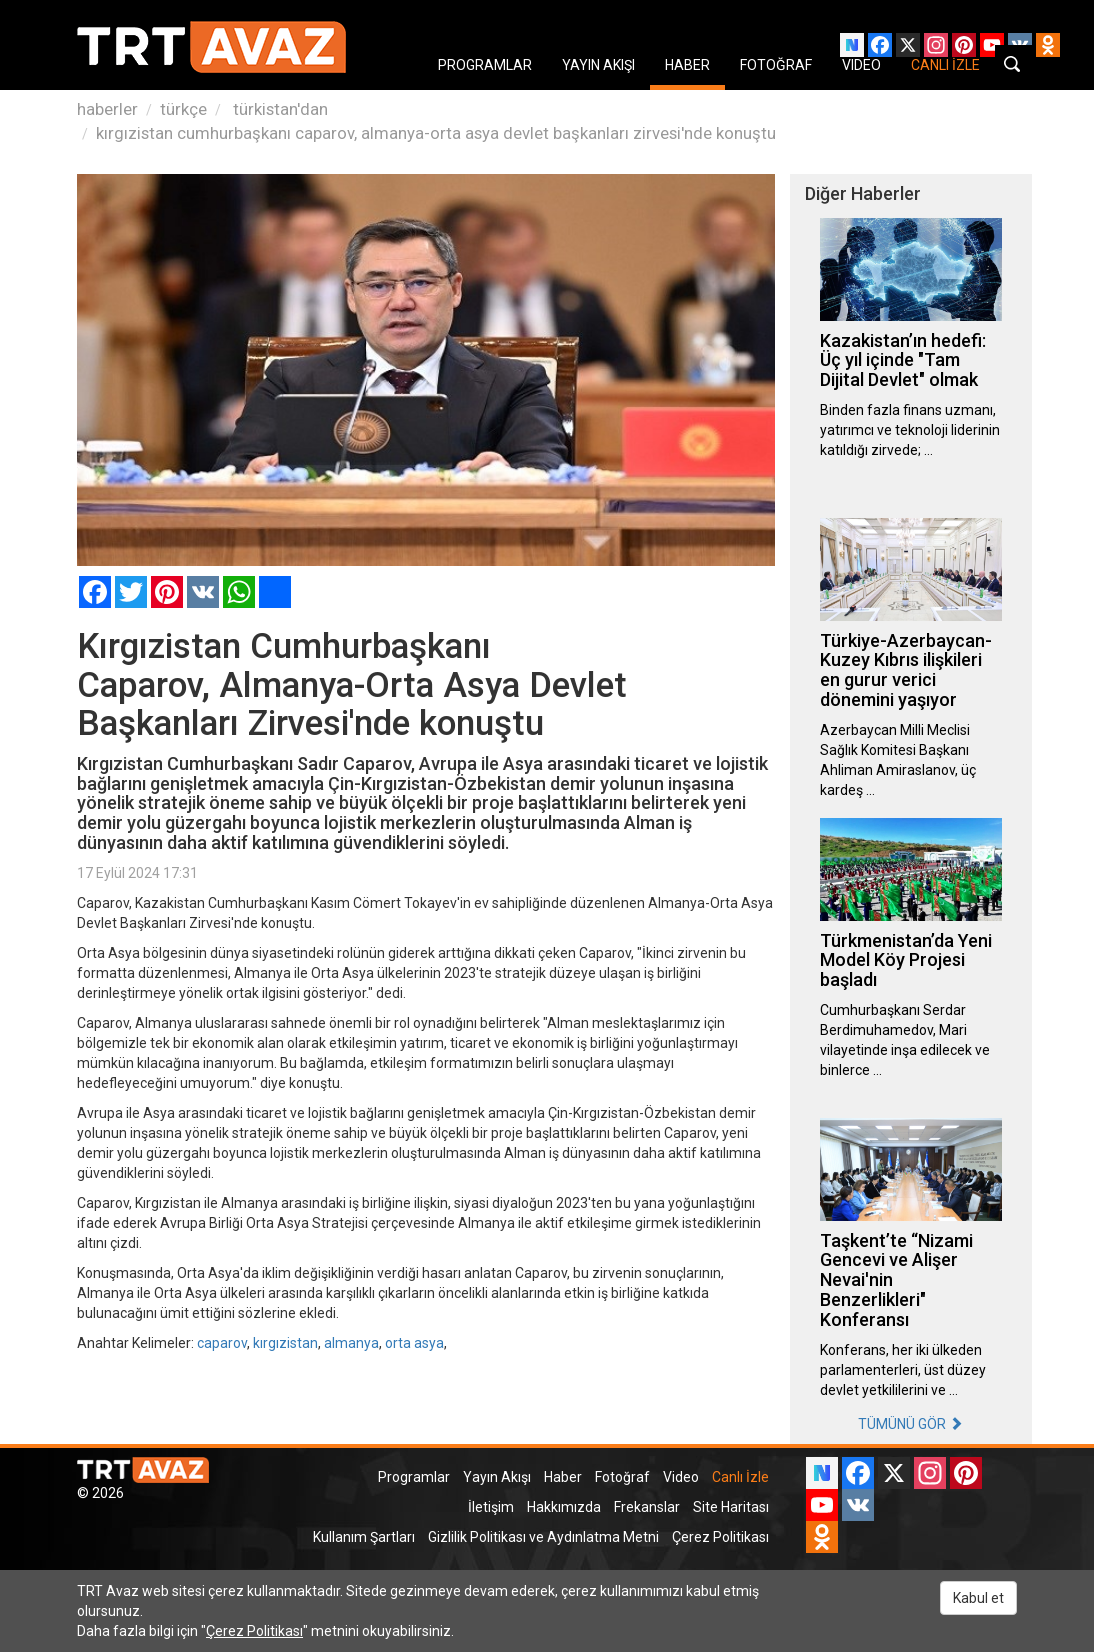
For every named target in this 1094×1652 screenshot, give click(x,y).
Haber (563, 1477)
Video (681, 1477)
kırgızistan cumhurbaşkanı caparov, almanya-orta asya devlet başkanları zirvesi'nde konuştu (436, 133)
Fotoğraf (622, 1477)
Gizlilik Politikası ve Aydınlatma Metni (543, 1537)
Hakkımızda (564, 1507)
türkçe (183, 109)
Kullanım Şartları (364, 1537)
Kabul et (978, 1598)
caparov (222, 1343)
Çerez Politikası (720, 1537)
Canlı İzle (740, 1477)
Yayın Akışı (497, 1477)
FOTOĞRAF (776, 65)
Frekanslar (647, 1507)
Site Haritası (731, 1507)
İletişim (491, 1507)
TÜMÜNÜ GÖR (910, 1424)
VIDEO (861, 65)
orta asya (414, 1343)
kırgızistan (285, 1343)
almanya (351, 1343)
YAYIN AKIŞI (598, 65)
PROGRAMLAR (485, 65)
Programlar (414, 1477)
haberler (107, 109)
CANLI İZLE (945, 65)
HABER (687, 65)
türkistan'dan (278, 109)
